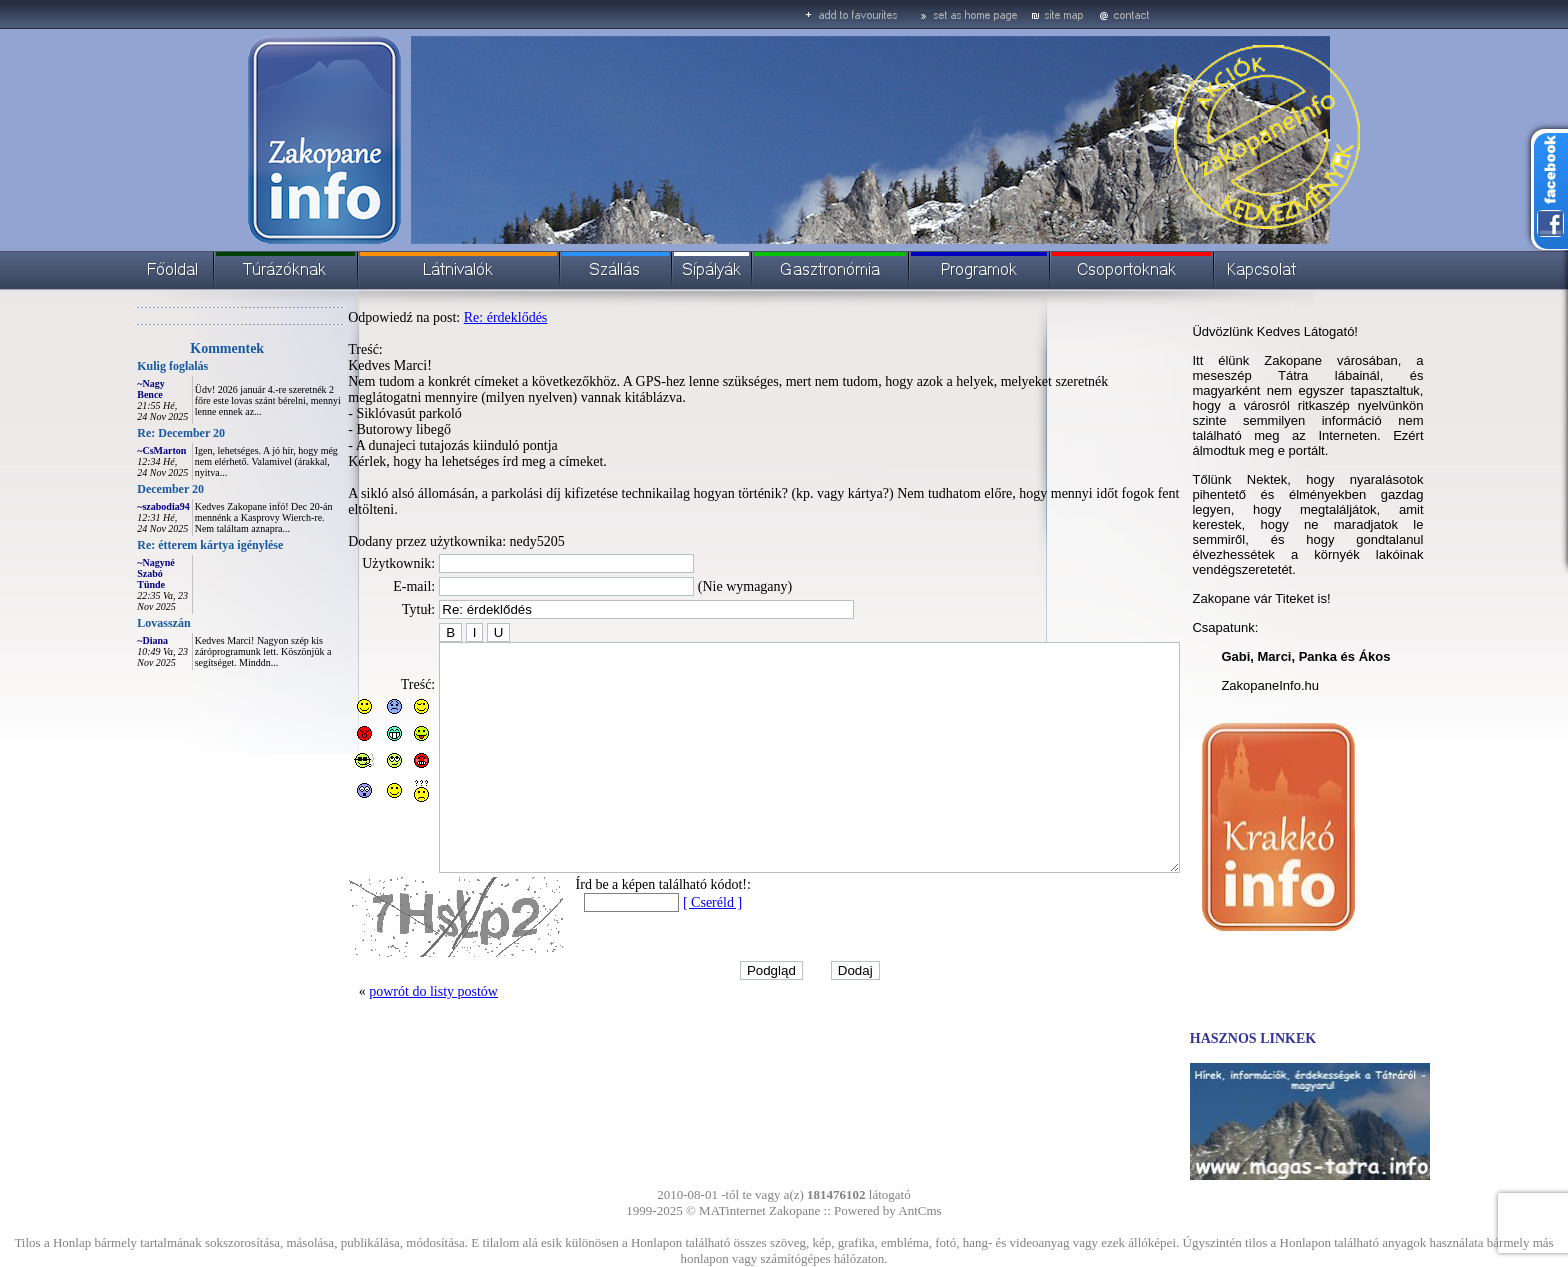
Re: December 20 (136, 433)
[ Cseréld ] (667, 931)
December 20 (125, 489)
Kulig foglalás (127, 366)
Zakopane (794, 1210)
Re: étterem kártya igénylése (165, 545)
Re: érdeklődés (461, 317)
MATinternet (732, 1210)
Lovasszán (118, 623)
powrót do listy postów (388, 1020)
